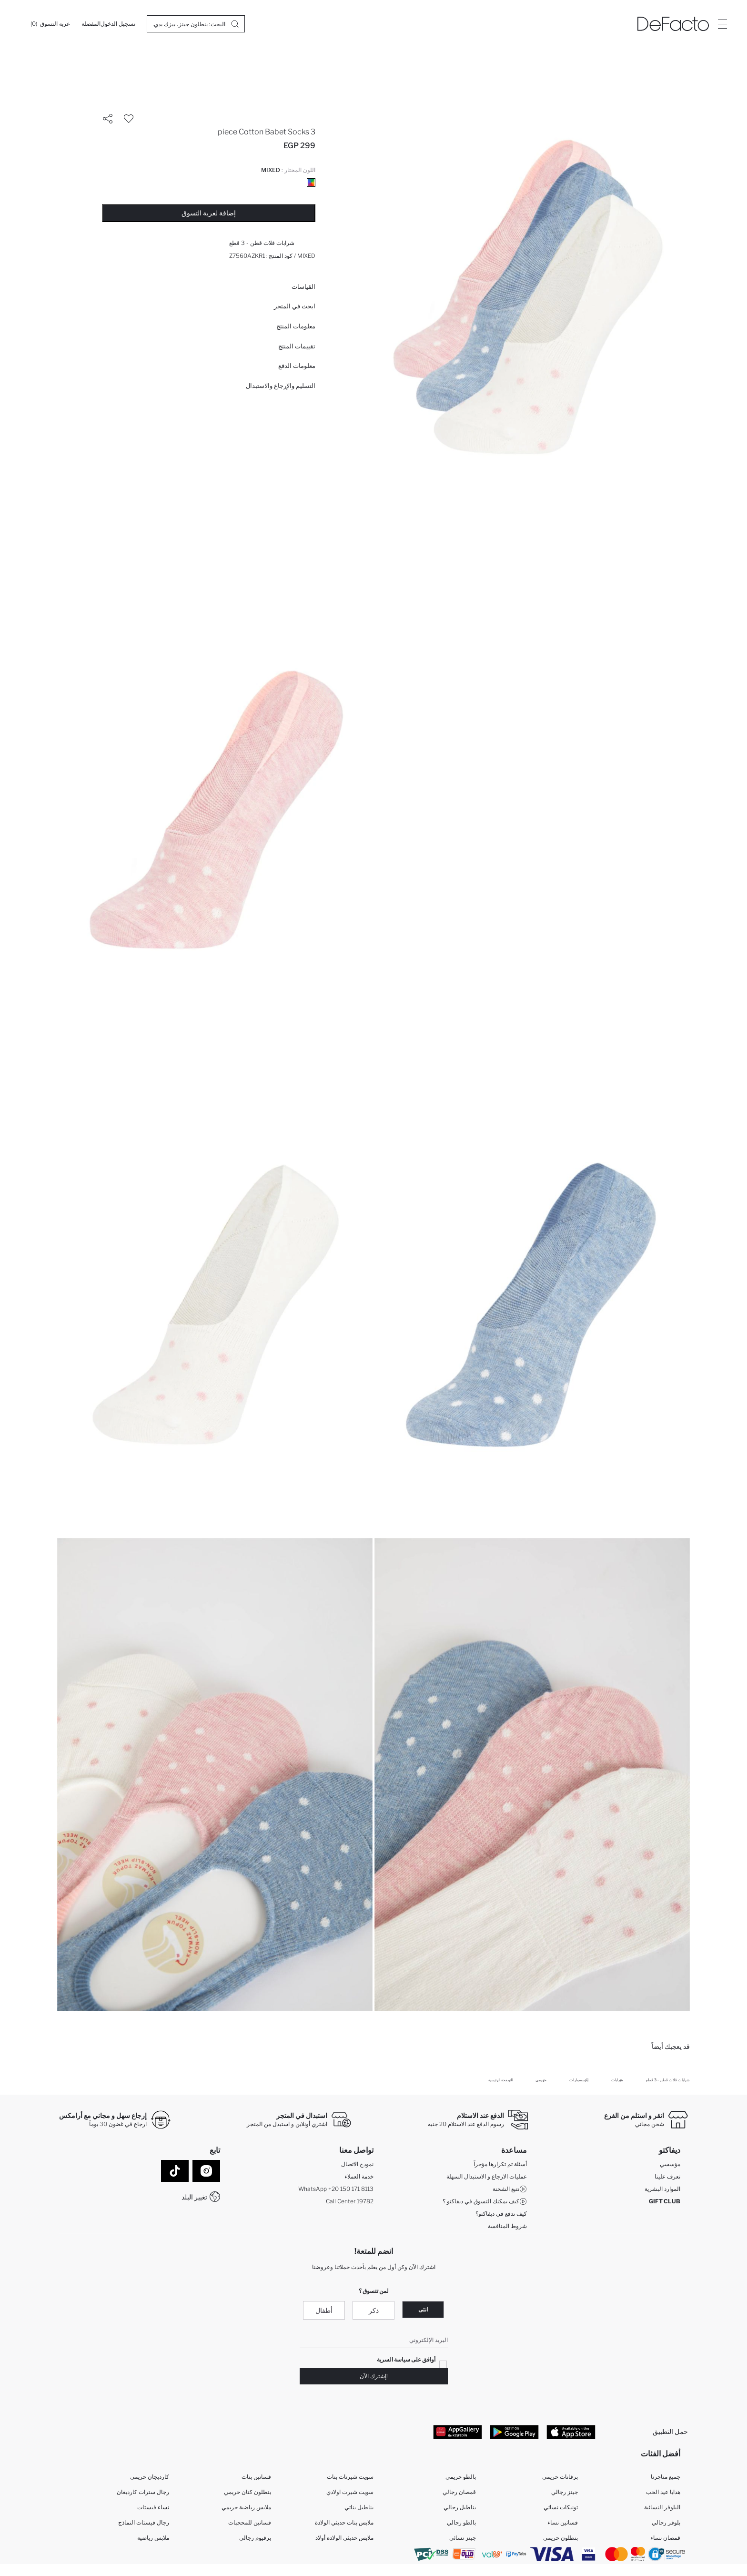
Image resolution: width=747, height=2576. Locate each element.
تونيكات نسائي (561, 2507)
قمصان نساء (665, 2538)
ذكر (374, 2310)
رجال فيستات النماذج (143, 2522)
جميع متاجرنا (665, 2477)
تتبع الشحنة (510, 2189)
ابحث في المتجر (294, 306)
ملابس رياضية (153, 2538)
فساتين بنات (256, 2477)
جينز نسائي (462, 2538)
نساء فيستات (153, 2507)
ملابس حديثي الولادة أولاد (344, 2538)
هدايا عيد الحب (663, 2492)
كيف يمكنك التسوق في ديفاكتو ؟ (485, 2201)
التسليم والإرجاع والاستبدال (280, 385)
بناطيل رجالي (460, 2507)
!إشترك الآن (374, 2376)
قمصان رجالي (459, 2492)
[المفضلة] (91, 24)
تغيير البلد (194, 2197)
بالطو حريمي (460, 2477)
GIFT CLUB (664, 2201)
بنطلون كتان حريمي (247, 2492)
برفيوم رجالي (255, 2538)
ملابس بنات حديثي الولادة (344, 2522)
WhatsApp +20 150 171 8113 (336, 2188)
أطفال (324, 2310)
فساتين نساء (562, 2522)
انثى (423, 2309)
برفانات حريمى (560, 2477)
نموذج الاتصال (357, 2164)
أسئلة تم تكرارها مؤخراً (500, 2164)
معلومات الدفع (296, 365)
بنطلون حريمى (560, 2538)
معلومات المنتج (295, 326)
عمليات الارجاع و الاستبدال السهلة (486, 2176)
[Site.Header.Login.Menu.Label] (722, 24)
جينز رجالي (564, 2492)
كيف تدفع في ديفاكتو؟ (501, 2213)
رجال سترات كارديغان (143, 2492)
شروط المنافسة (507, 2226)
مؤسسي (670, 2164)
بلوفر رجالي (666, 2522)
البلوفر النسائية (662, 2507)
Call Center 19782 (350, 2201)
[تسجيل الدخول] (118, 24)
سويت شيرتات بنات (350, 2477)
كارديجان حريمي (149, 2477)
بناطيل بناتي (359, 2507)
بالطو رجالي (461, 2522)
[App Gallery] (457, 2432)
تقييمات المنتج (296, 346)
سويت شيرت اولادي (350, 2492)
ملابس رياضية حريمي (246, 2507)
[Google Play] (514, 2432)
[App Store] (571, 2432)
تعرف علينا (667, 2176)
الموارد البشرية (662, 2188)
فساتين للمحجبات (249, 2522)
